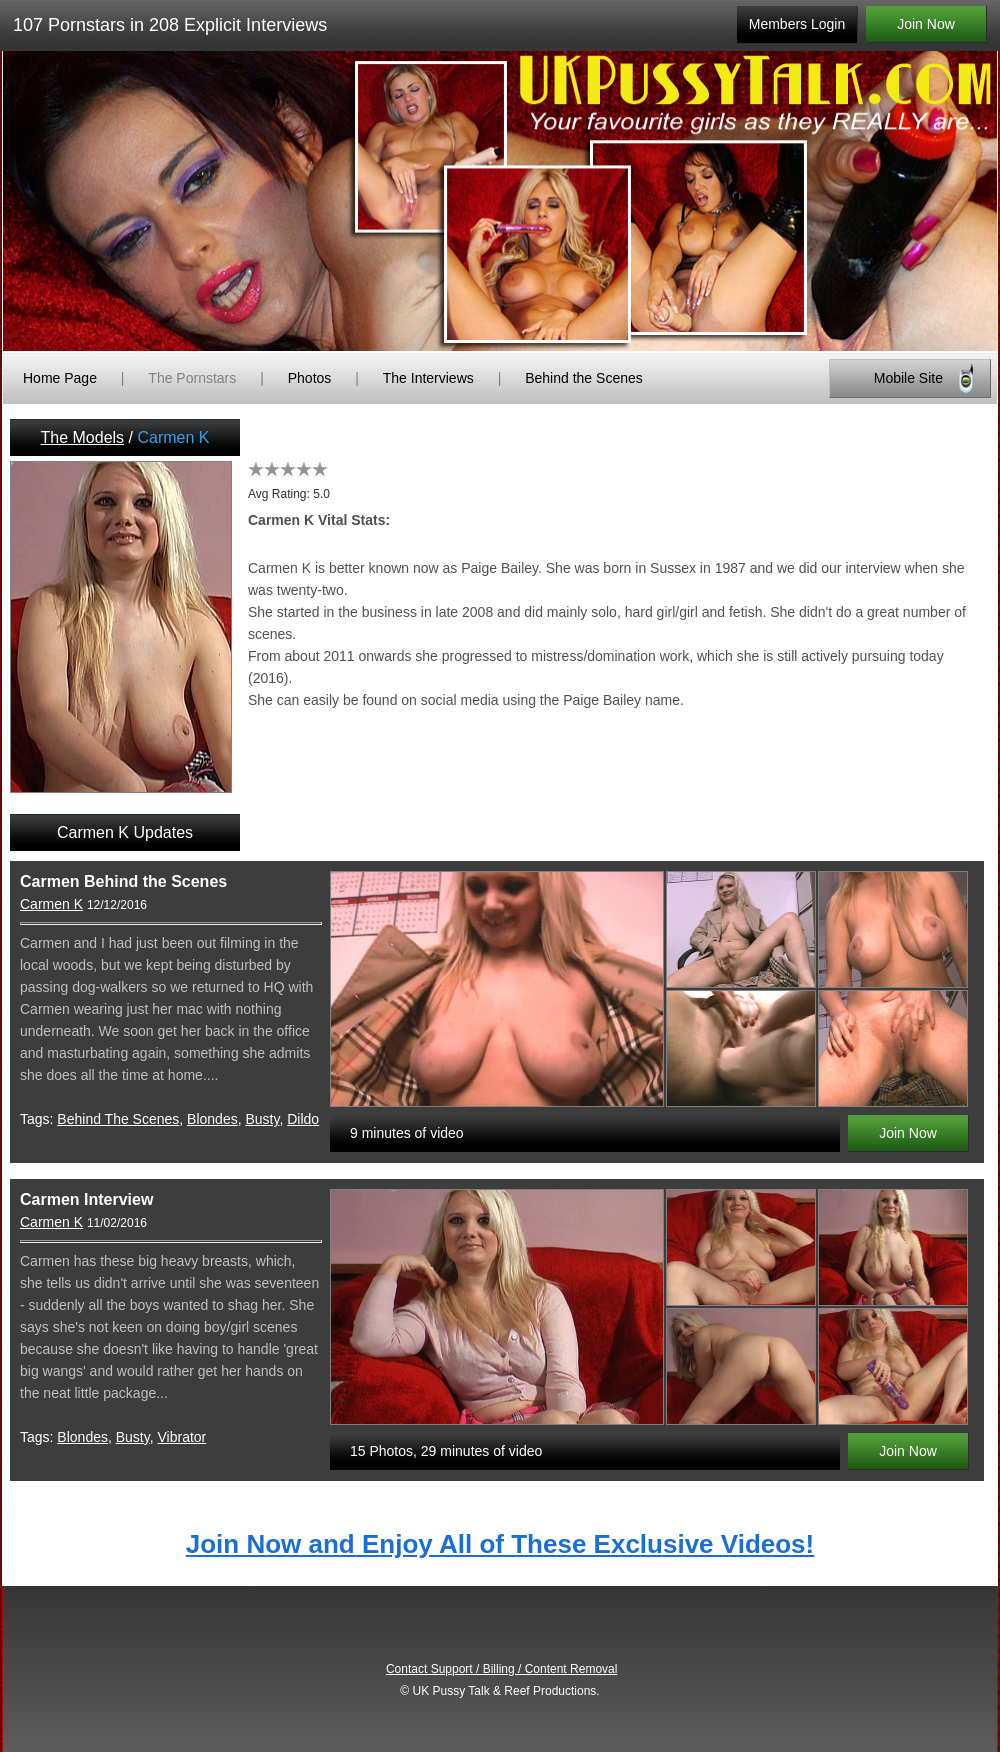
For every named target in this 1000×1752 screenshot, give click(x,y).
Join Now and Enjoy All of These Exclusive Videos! (500, 1544)
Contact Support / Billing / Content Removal (501, 1669)
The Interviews (428, 378)
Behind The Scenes (118, 1119)
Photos (310, 378)
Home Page (60, 378)
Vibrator (182, 1437)
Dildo (303, 1119)
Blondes (212, 1119)
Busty (262, 1119)
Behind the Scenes (584, 378)
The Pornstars (192, 378)
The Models (83, 437)
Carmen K (51, 904)
